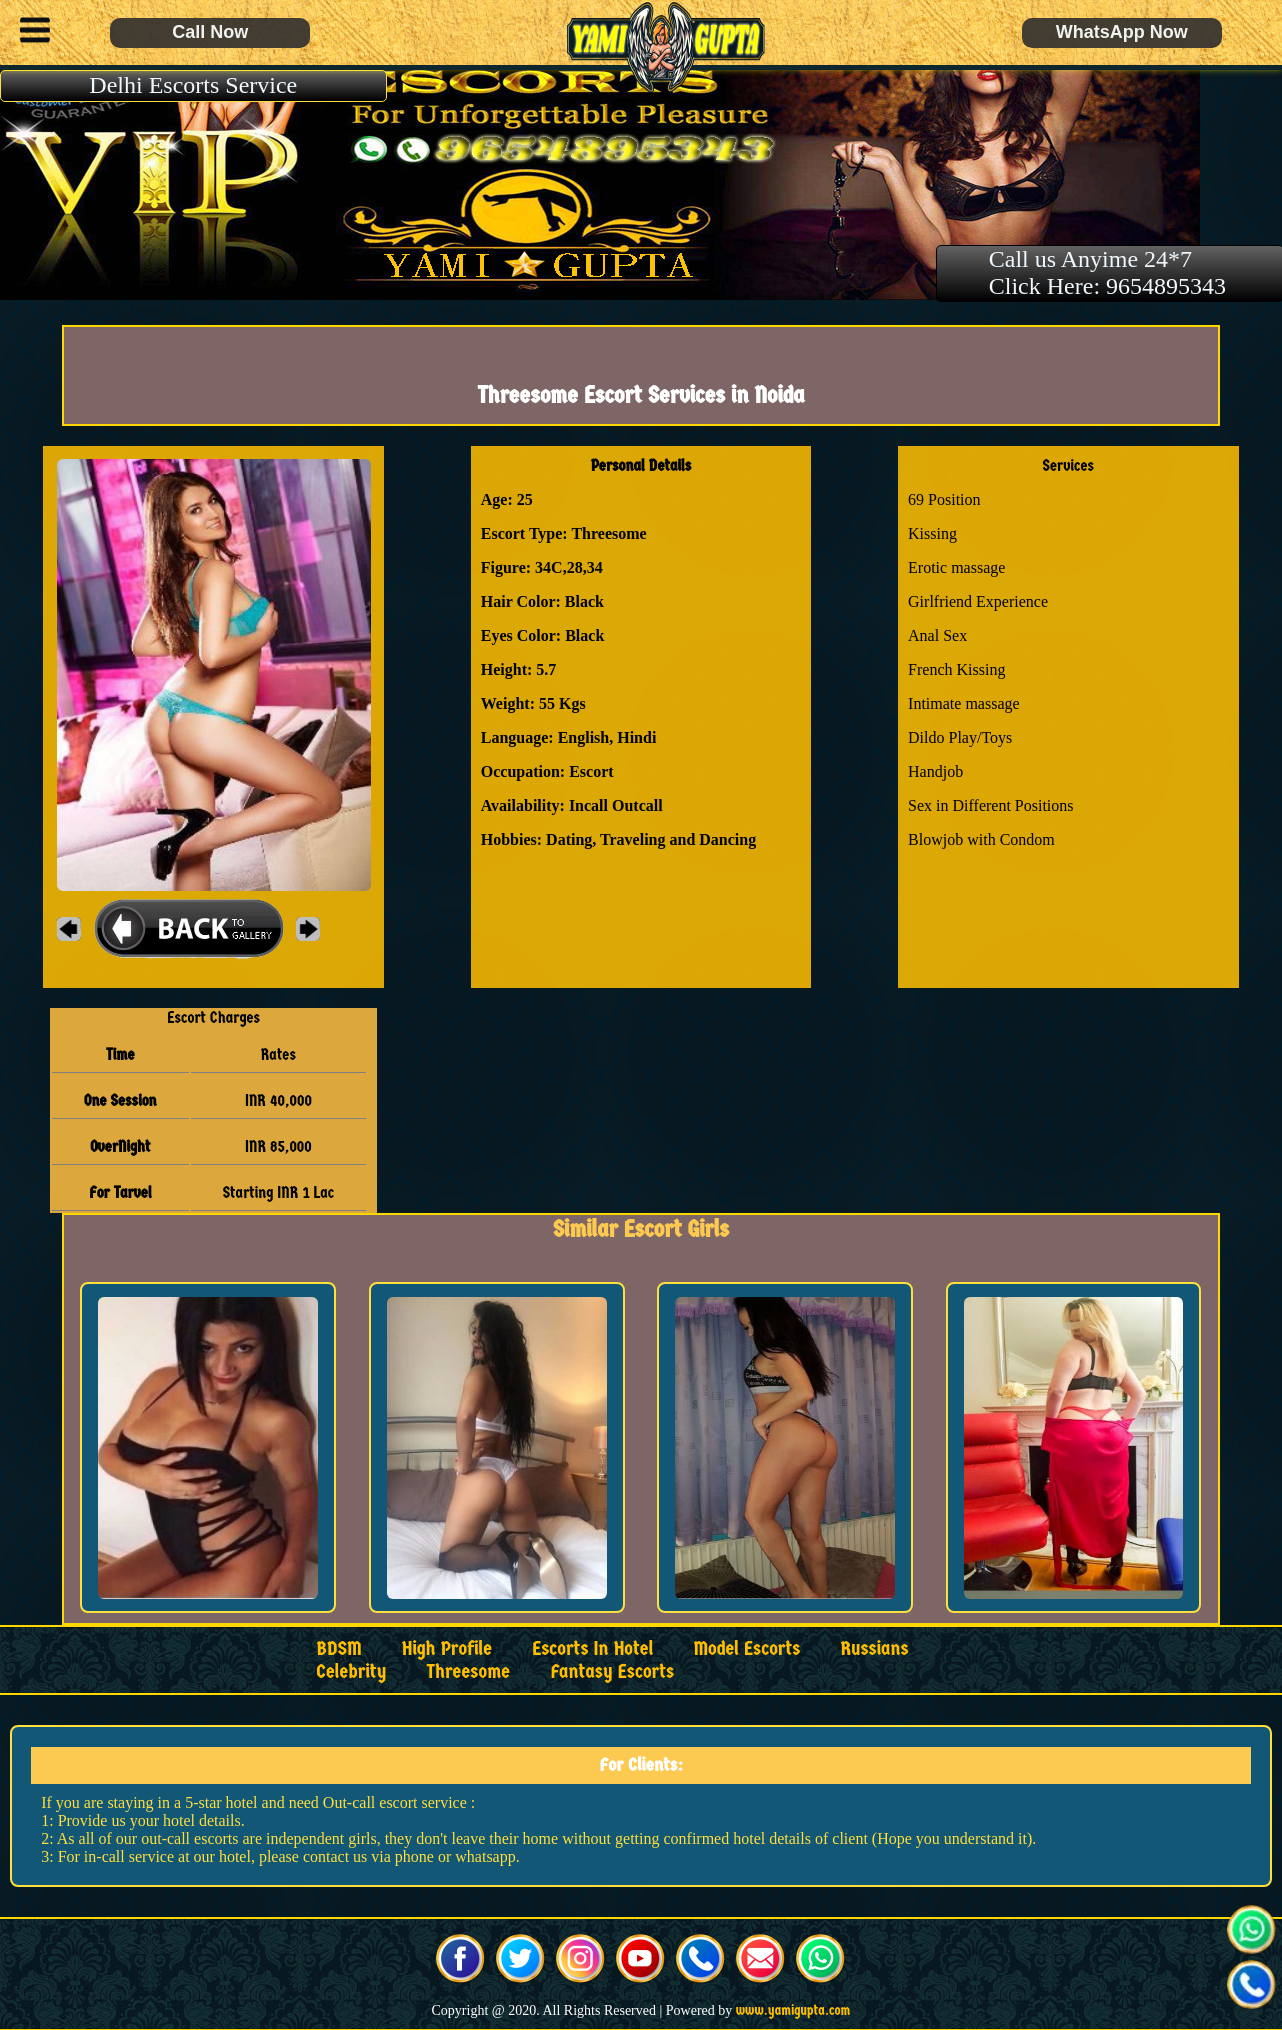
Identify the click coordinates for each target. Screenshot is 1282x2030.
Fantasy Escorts (612, 1671)
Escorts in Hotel (592, 1648)
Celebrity (351, 1671)
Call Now (210, 32)
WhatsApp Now (1122, 32)
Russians (874, 1648)
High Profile (447, 1648)
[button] (30, 33)
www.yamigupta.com (793, 2010)
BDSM (338, 1648)
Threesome (468, 1671)
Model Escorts (746, 1648)
